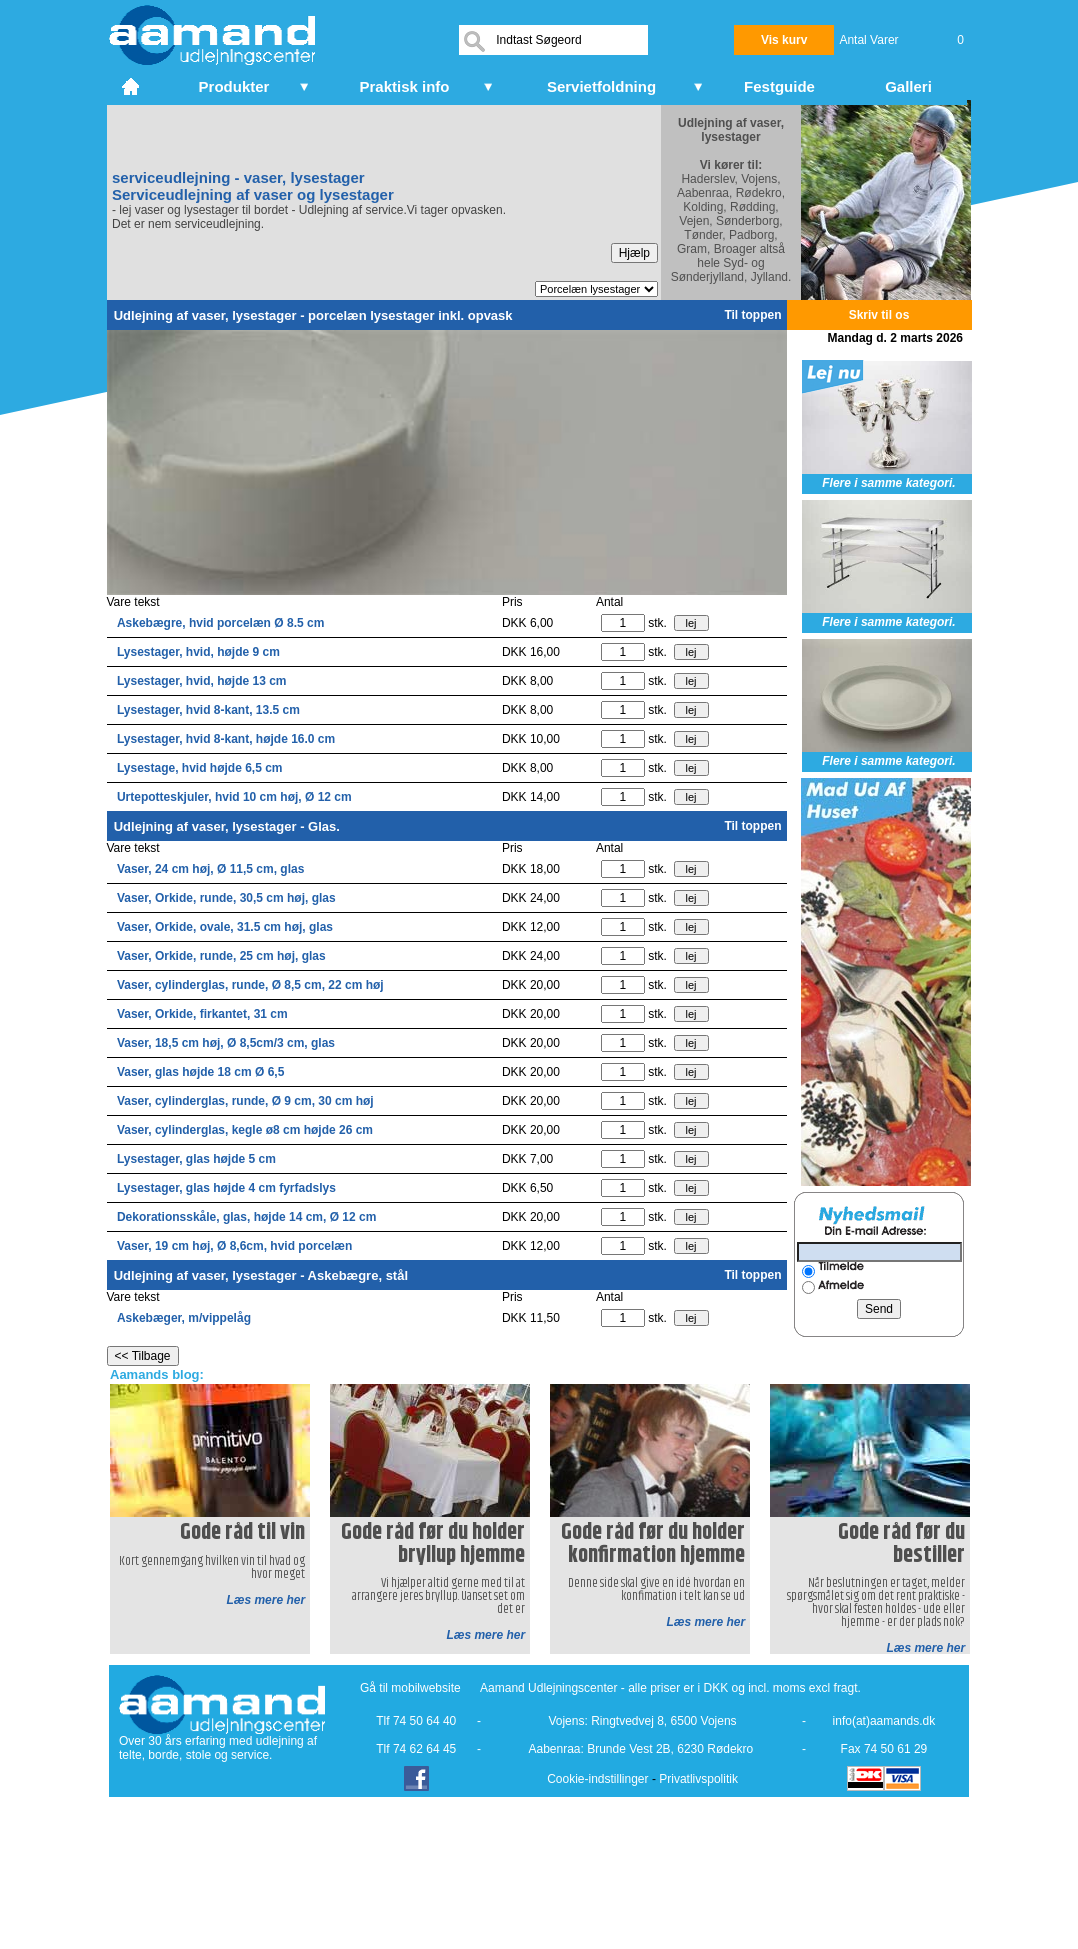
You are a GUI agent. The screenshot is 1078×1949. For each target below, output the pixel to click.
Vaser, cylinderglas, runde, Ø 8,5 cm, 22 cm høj (250, 985)
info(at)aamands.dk (884, 1721)
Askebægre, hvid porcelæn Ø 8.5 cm (220, 623)
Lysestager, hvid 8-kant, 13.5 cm (208, 710)
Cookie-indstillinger (597, 1779)
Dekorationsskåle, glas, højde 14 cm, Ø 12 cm (246, 1217)
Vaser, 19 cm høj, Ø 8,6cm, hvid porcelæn (234, 1246)
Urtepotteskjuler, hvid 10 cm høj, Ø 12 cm (234, 797)
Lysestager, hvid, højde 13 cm (202, 681)
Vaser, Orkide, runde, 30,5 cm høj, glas (226, 898)
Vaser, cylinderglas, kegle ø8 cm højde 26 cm (245, 1130)
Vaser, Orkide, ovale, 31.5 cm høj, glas (225, 927)
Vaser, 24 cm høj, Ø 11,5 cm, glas (210, 869)
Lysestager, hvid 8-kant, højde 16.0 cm (226, 739)
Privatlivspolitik (698, 1779)
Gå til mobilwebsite (410, 1688)
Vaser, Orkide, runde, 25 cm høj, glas (221, 956)
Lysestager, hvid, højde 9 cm (198, 652)
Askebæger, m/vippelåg (184, 1318)
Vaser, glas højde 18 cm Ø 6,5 (200, 1072)
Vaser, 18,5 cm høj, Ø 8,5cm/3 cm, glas (226, 1043)
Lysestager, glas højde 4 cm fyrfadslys (226, 1188)
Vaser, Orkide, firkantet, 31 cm (202, 1014)
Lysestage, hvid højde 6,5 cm (200, 768)
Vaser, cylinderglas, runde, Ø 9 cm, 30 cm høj (245, 1101)
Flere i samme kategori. (888, 483)
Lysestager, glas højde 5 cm (196, 1159)
